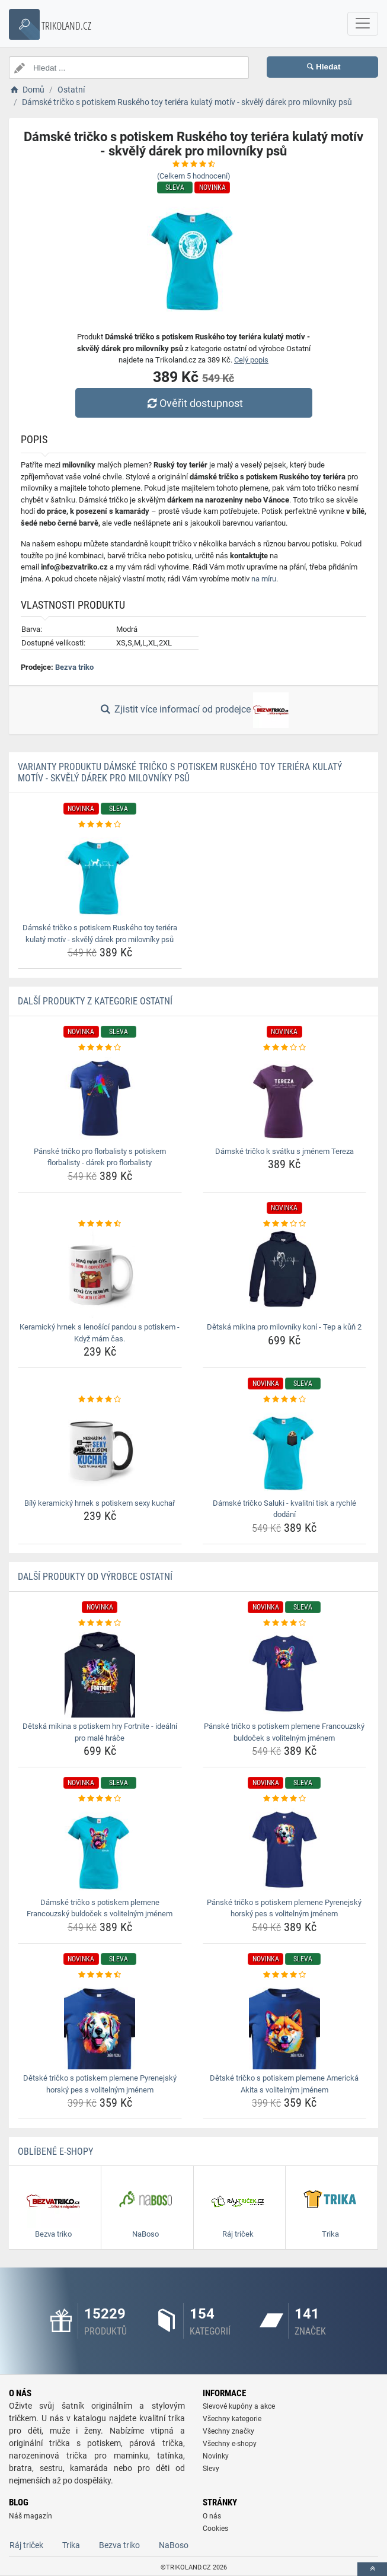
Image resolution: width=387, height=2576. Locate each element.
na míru (263, 578)
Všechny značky (228, 2431)
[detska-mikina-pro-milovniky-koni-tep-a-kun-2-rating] (284, 1224)
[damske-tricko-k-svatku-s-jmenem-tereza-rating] (284, 1048)
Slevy (211, 2468)
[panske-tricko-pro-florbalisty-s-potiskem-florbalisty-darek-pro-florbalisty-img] (99, 1098)
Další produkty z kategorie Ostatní (95, 1001)
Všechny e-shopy (230, 2444)
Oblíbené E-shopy (55, 2151)
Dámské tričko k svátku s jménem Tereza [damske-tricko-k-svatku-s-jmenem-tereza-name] (284, 1151)
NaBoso (173, 2545)
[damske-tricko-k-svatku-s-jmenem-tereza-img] (284, 1098)
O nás (212, 2516)
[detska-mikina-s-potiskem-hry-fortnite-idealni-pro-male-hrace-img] (99, 1673)
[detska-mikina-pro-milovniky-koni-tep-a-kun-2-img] (284, 1273)
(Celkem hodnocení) (194, 175)
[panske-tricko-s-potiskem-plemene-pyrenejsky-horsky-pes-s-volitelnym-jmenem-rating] (284, 1799)
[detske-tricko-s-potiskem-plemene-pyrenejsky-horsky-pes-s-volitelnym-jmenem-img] (99, 2024)
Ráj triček (26, 2545)
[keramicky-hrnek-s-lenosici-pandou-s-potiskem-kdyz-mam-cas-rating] (99, 1224)
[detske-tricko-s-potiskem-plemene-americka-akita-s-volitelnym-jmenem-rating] (284, 1975)
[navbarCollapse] (362, 24)
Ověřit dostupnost (193, 403)
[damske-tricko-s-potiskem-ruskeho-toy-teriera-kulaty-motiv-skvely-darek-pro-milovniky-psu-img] (99, 874)
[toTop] (372, 2569)
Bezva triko (74, 667)
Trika (71, 2545)
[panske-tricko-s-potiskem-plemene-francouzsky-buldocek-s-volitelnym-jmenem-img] (284, 1673)
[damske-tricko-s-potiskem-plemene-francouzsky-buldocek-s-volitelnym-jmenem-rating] (99, 1799)
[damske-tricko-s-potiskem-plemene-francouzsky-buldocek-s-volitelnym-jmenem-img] (99, 1849)
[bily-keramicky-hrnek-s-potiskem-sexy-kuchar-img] (99, 1449)
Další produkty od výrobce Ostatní (95, 1576)
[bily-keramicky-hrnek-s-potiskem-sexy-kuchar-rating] (99, 1399)
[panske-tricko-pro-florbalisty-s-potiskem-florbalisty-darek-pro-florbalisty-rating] (99, 1048)
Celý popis (251, 359)
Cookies (215, 2528)
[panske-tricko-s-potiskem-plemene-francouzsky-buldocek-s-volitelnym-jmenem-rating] (284, 1623)
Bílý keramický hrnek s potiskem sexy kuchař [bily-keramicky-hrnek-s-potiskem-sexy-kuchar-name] (99, 1503)
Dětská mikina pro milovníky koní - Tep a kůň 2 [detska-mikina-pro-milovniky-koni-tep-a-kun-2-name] (284, 1326)
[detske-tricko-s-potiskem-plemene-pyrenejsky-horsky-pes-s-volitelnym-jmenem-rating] (99, 1975)
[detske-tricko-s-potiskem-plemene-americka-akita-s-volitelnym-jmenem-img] (284, 2024)
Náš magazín (30, 2516)
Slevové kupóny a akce (239, 2406)
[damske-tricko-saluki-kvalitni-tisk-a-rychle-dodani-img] (284, 1449)
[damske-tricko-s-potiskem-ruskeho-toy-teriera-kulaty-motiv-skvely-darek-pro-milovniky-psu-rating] (99, 825)
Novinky (216, 2456)
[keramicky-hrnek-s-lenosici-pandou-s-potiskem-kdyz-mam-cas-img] (99, 1273)
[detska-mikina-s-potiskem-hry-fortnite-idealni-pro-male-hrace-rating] (99, 1623)
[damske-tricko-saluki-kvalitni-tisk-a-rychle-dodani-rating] (284, 1399)
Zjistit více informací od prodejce (193, 710)
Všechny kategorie (232, 2419)
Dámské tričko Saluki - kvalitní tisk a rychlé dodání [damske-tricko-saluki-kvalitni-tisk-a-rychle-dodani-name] (284, 1509)
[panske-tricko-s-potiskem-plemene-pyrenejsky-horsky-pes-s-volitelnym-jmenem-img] (284, 1849)
